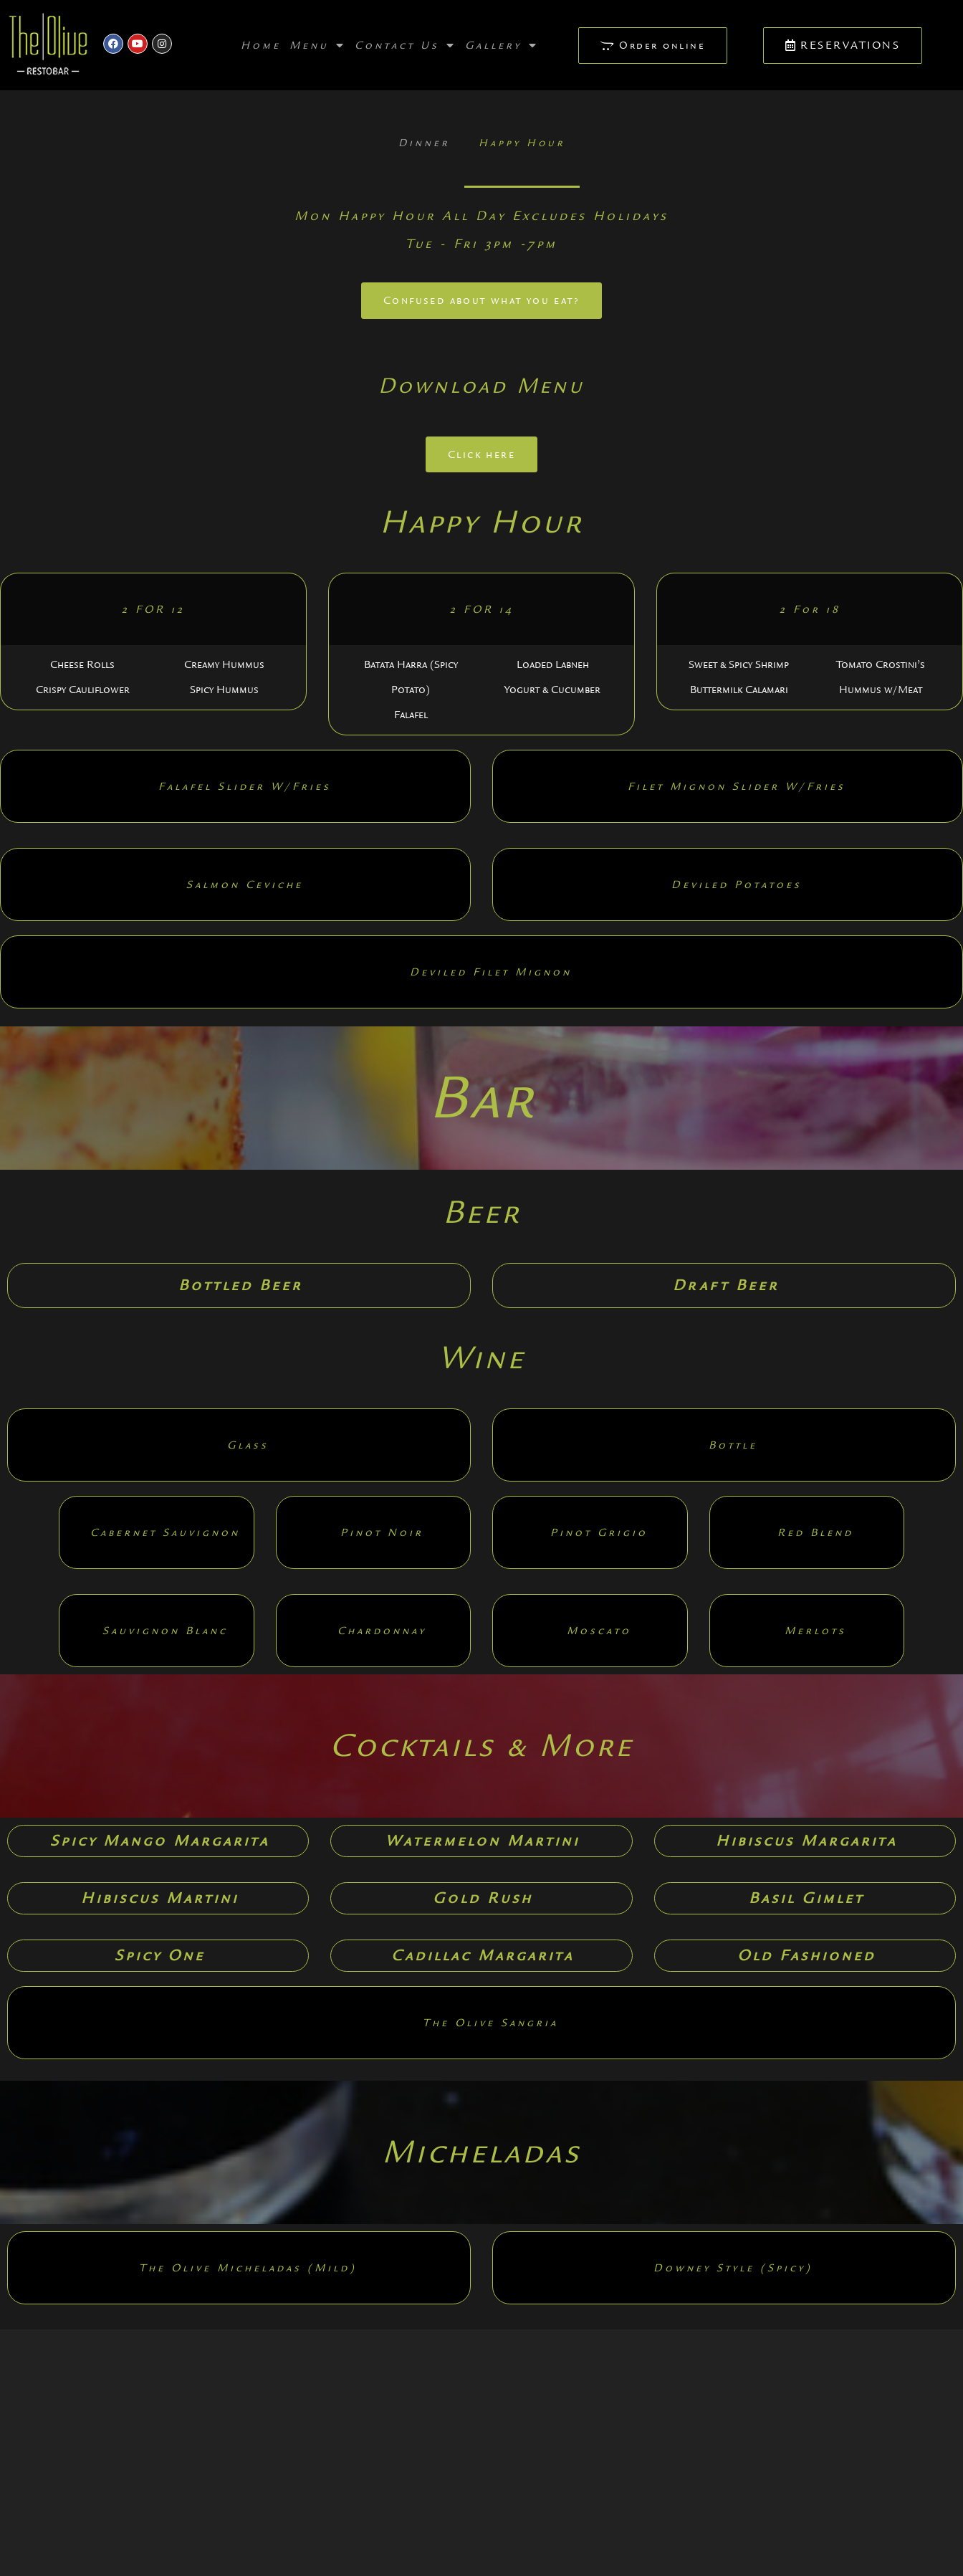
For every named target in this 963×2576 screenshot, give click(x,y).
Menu (317, 45)
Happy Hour (522, 142)
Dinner (424, 142)
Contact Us (405, 45)
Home (261, 45)
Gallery (502, 45)
